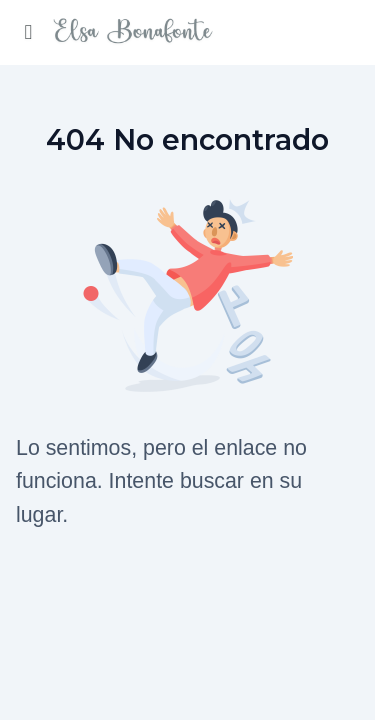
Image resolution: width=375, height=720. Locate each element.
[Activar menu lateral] (28, 32)
